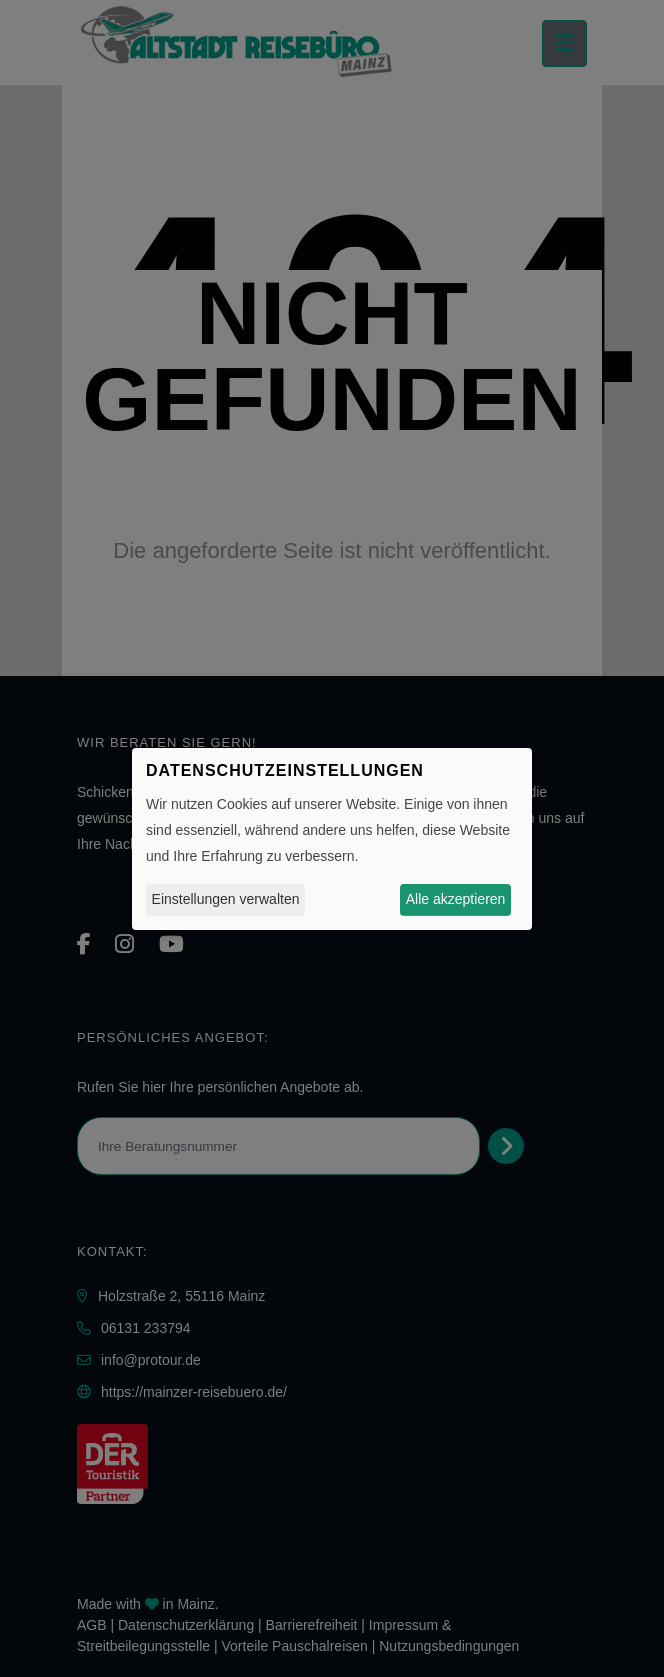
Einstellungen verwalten (226, 899)
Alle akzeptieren (456, 899)
